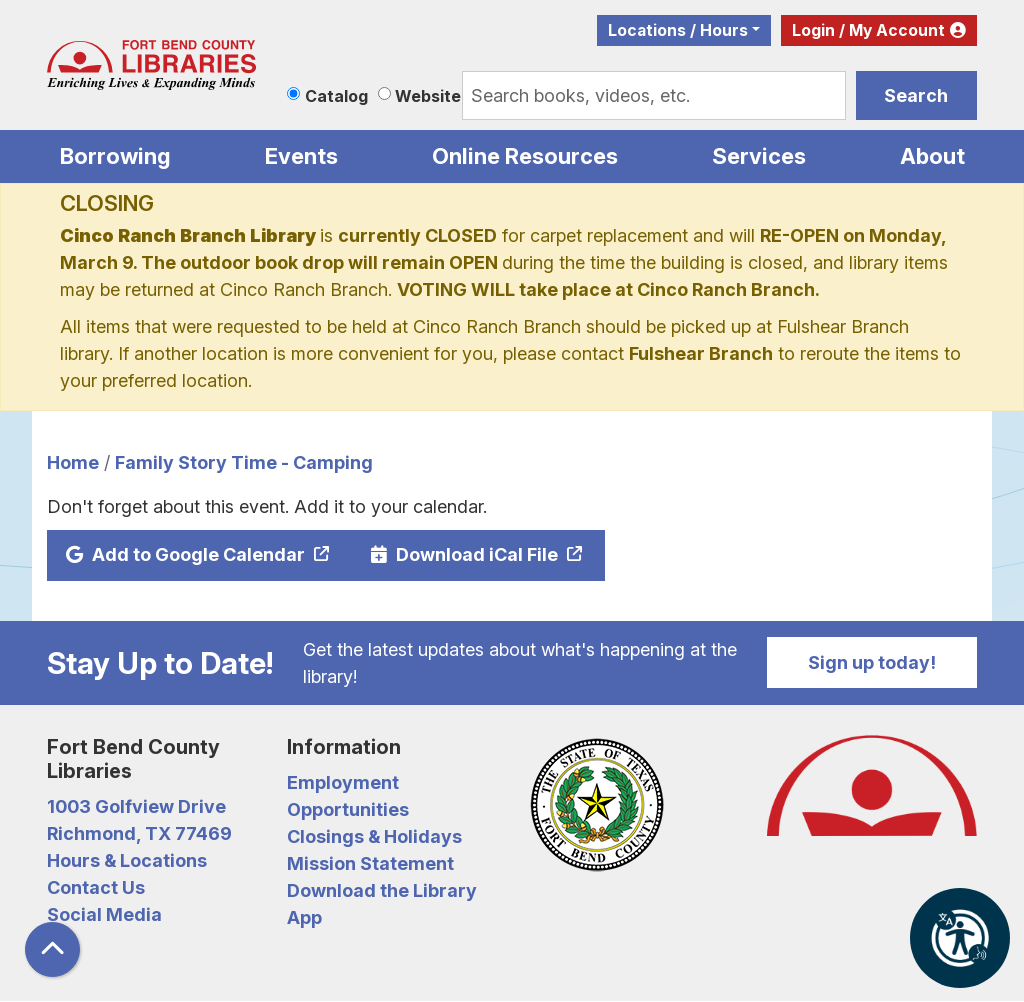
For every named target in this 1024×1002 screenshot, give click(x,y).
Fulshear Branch (701, 353)
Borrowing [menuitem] (115, 156)
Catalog (336, 96)
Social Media (104, 914)
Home (73, 462)
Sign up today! (872, 662)
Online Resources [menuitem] (525, 156)
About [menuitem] (932, 156)
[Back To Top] (52, 949)
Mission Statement (370, 863)
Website (428, 96)
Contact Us (96, 887)
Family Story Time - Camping (244, 462)
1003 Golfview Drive (136, 806)
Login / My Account (868, 30)
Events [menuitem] (301, 156)
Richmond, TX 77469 (139, 833)
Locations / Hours (678, 30)
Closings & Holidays (374, 836)
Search (916, 95)
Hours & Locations (127, 860)
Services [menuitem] (759, 156)
